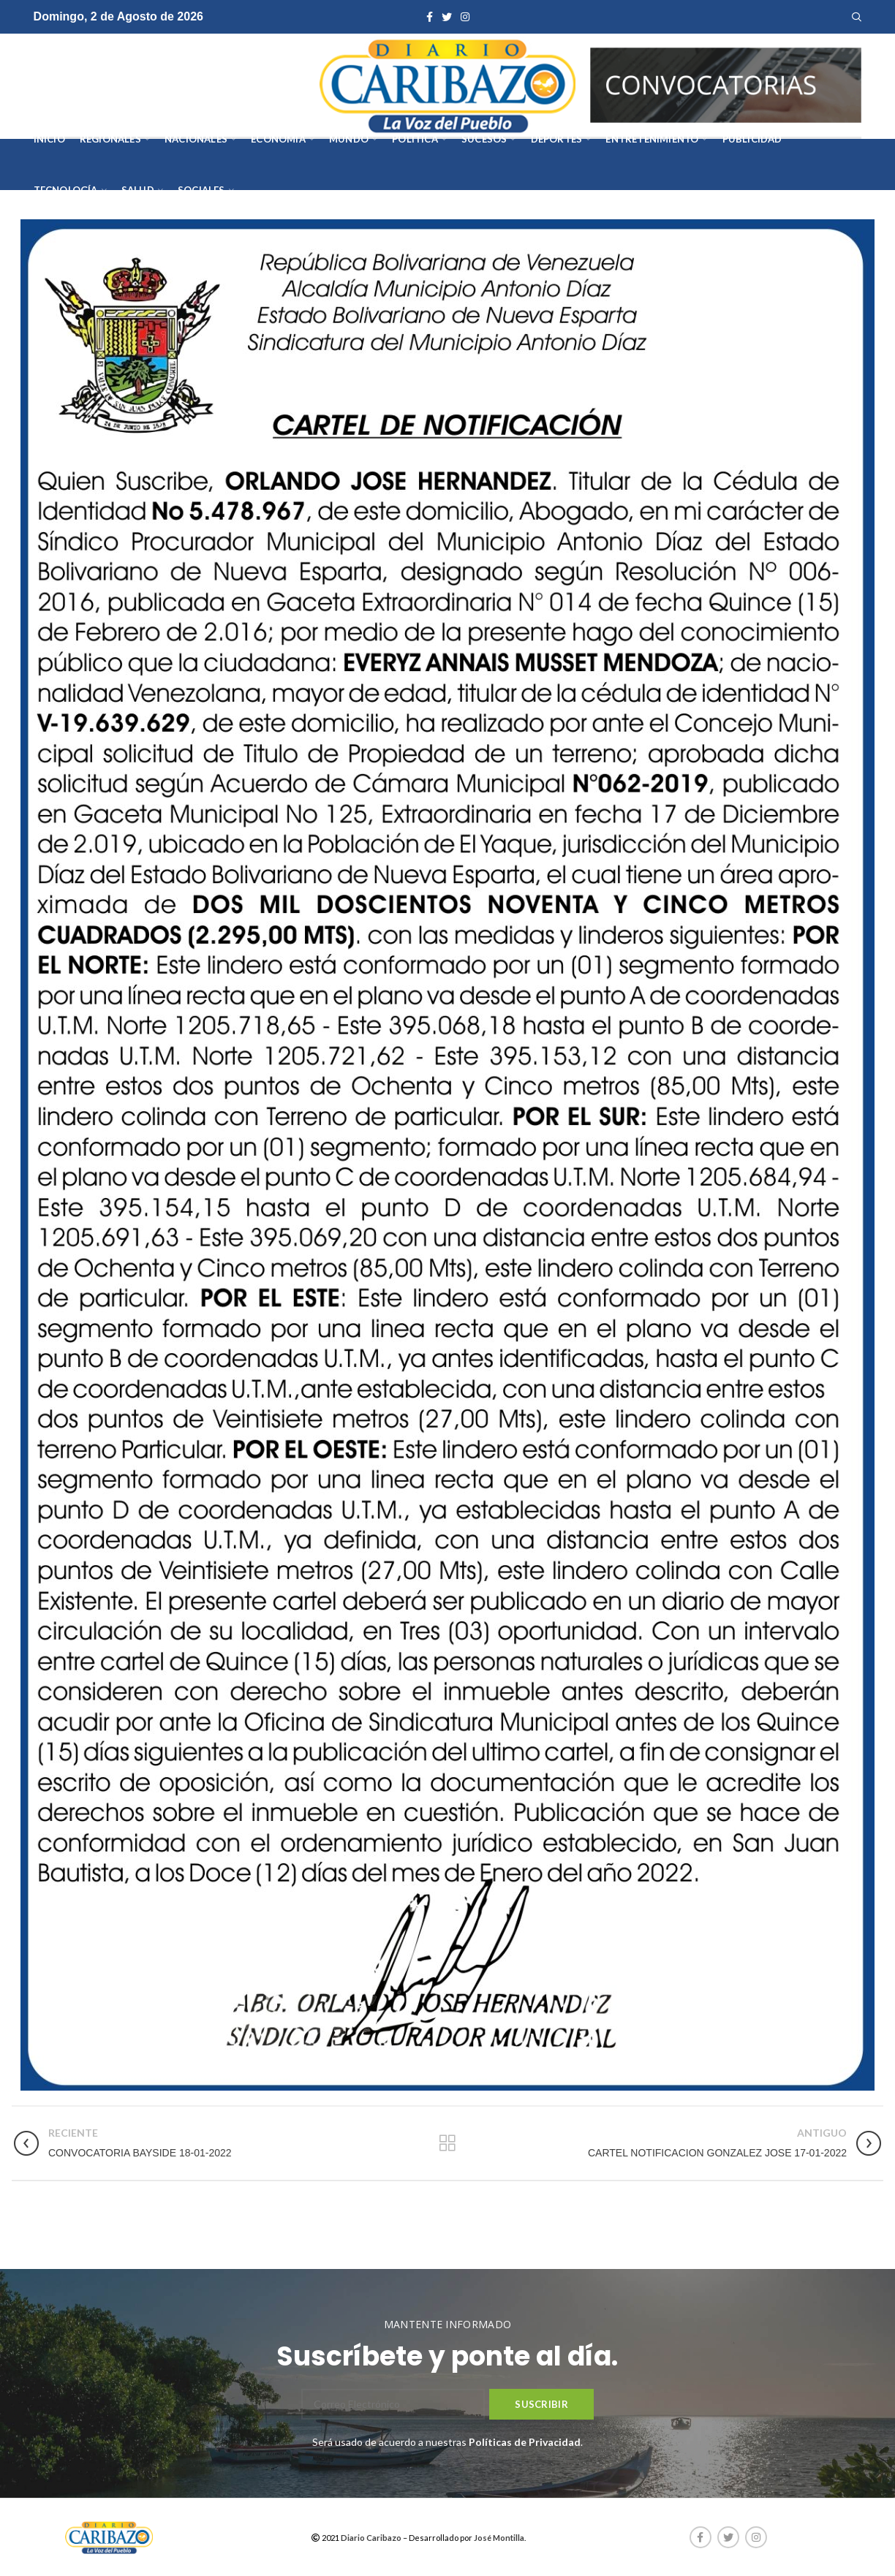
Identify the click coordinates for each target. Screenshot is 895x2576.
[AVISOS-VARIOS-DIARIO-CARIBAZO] (725, 83)
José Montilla (499, 2537)
